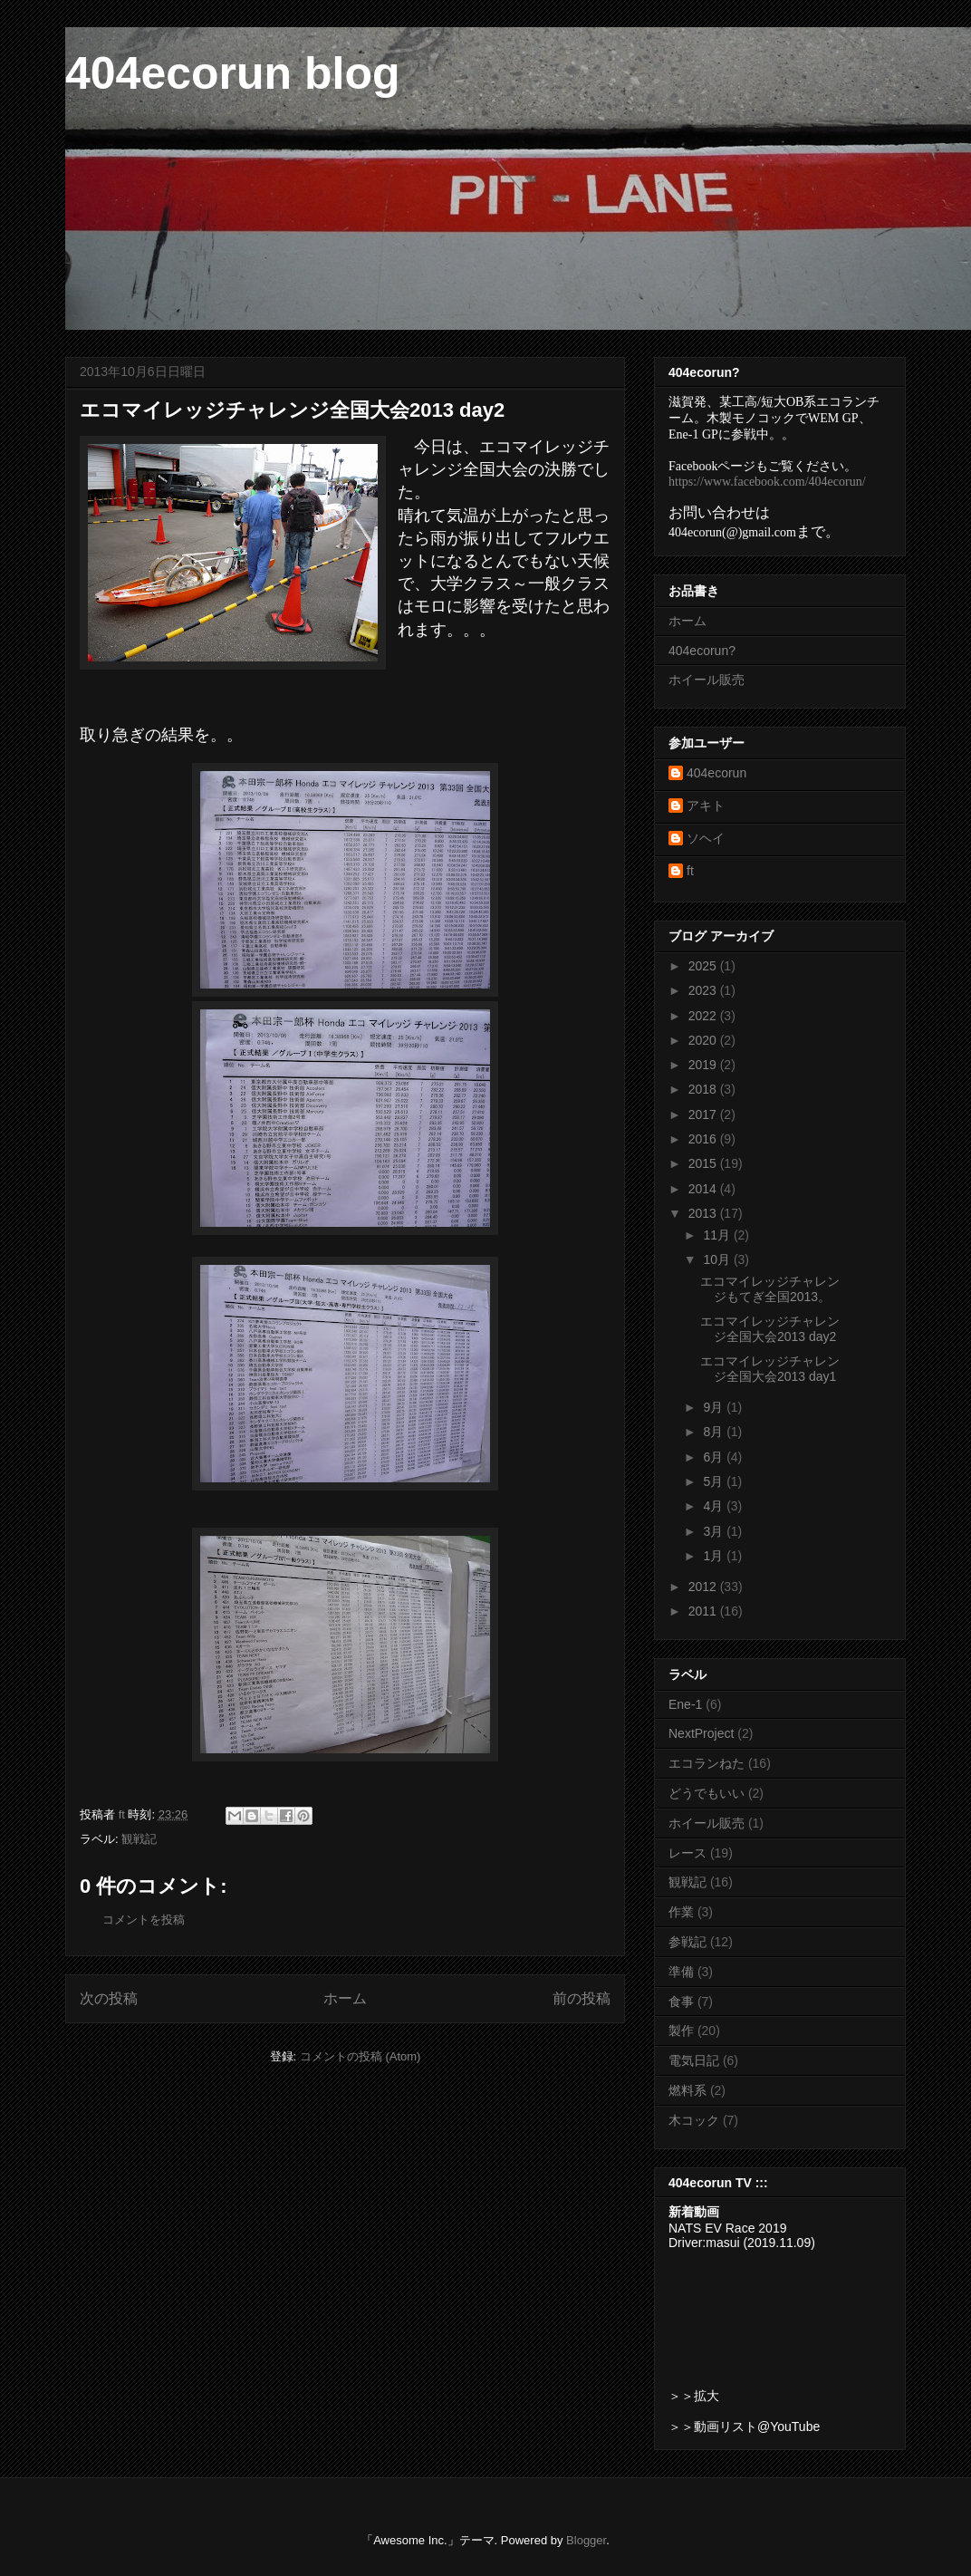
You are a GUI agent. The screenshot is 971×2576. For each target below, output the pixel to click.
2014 (704, 1189)
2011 (704, 1611)
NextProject (701, 1733)
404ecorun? (701, 650)
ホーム (345, 1998)
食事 (681, 2001)
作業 (681, 1912)
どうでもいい (706, 1793)
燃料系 (687, 2090)
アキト (706, 805)
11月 (718, 1235)
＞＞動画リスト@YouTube (744, 2426)
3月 (714, 1531)
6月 (714, 1457)
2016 (704, 1139)
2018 (704, 1089)
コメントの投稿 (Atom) (360, 2056)
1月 (714, 1555)
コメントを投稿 (143, 1919)
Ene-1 (685, 1704)
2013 (704, 1213)
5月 (714, 1481)
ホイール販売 (706, 679)
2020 (704, 1040)
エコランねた (706, 1763)
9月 (714, 1407)
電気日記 (693, 2060)
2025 (704, 966)
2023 (704, 990)
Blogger (586, 2540)
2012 (704, 1586)
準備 (681, 1971)
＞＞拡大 (693, 2395)
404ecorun (716, 773)
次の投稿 (109, 1998)
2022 (704, 1015)
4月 (714, 1506)
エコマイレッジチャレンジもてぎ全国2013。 (770, 1289)
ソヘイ (706, 838)
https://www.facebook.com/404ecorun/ (767, 481)
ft (690, 870)
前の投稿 (581, 1998)
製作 (681, 2030)
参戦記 (687, 1941)
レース (687, 1853)
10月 (718, 1259)
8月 (714, 1431)
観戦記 (139, 1839)
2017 (704, 1114)
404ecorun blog (232, 73)
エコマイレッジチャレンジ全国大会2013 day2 (770, 1329)
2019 (704, 1064)
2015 (704, 1163)
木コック (693, 2120)
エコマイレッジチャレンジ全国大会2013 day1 (770, 1369)
